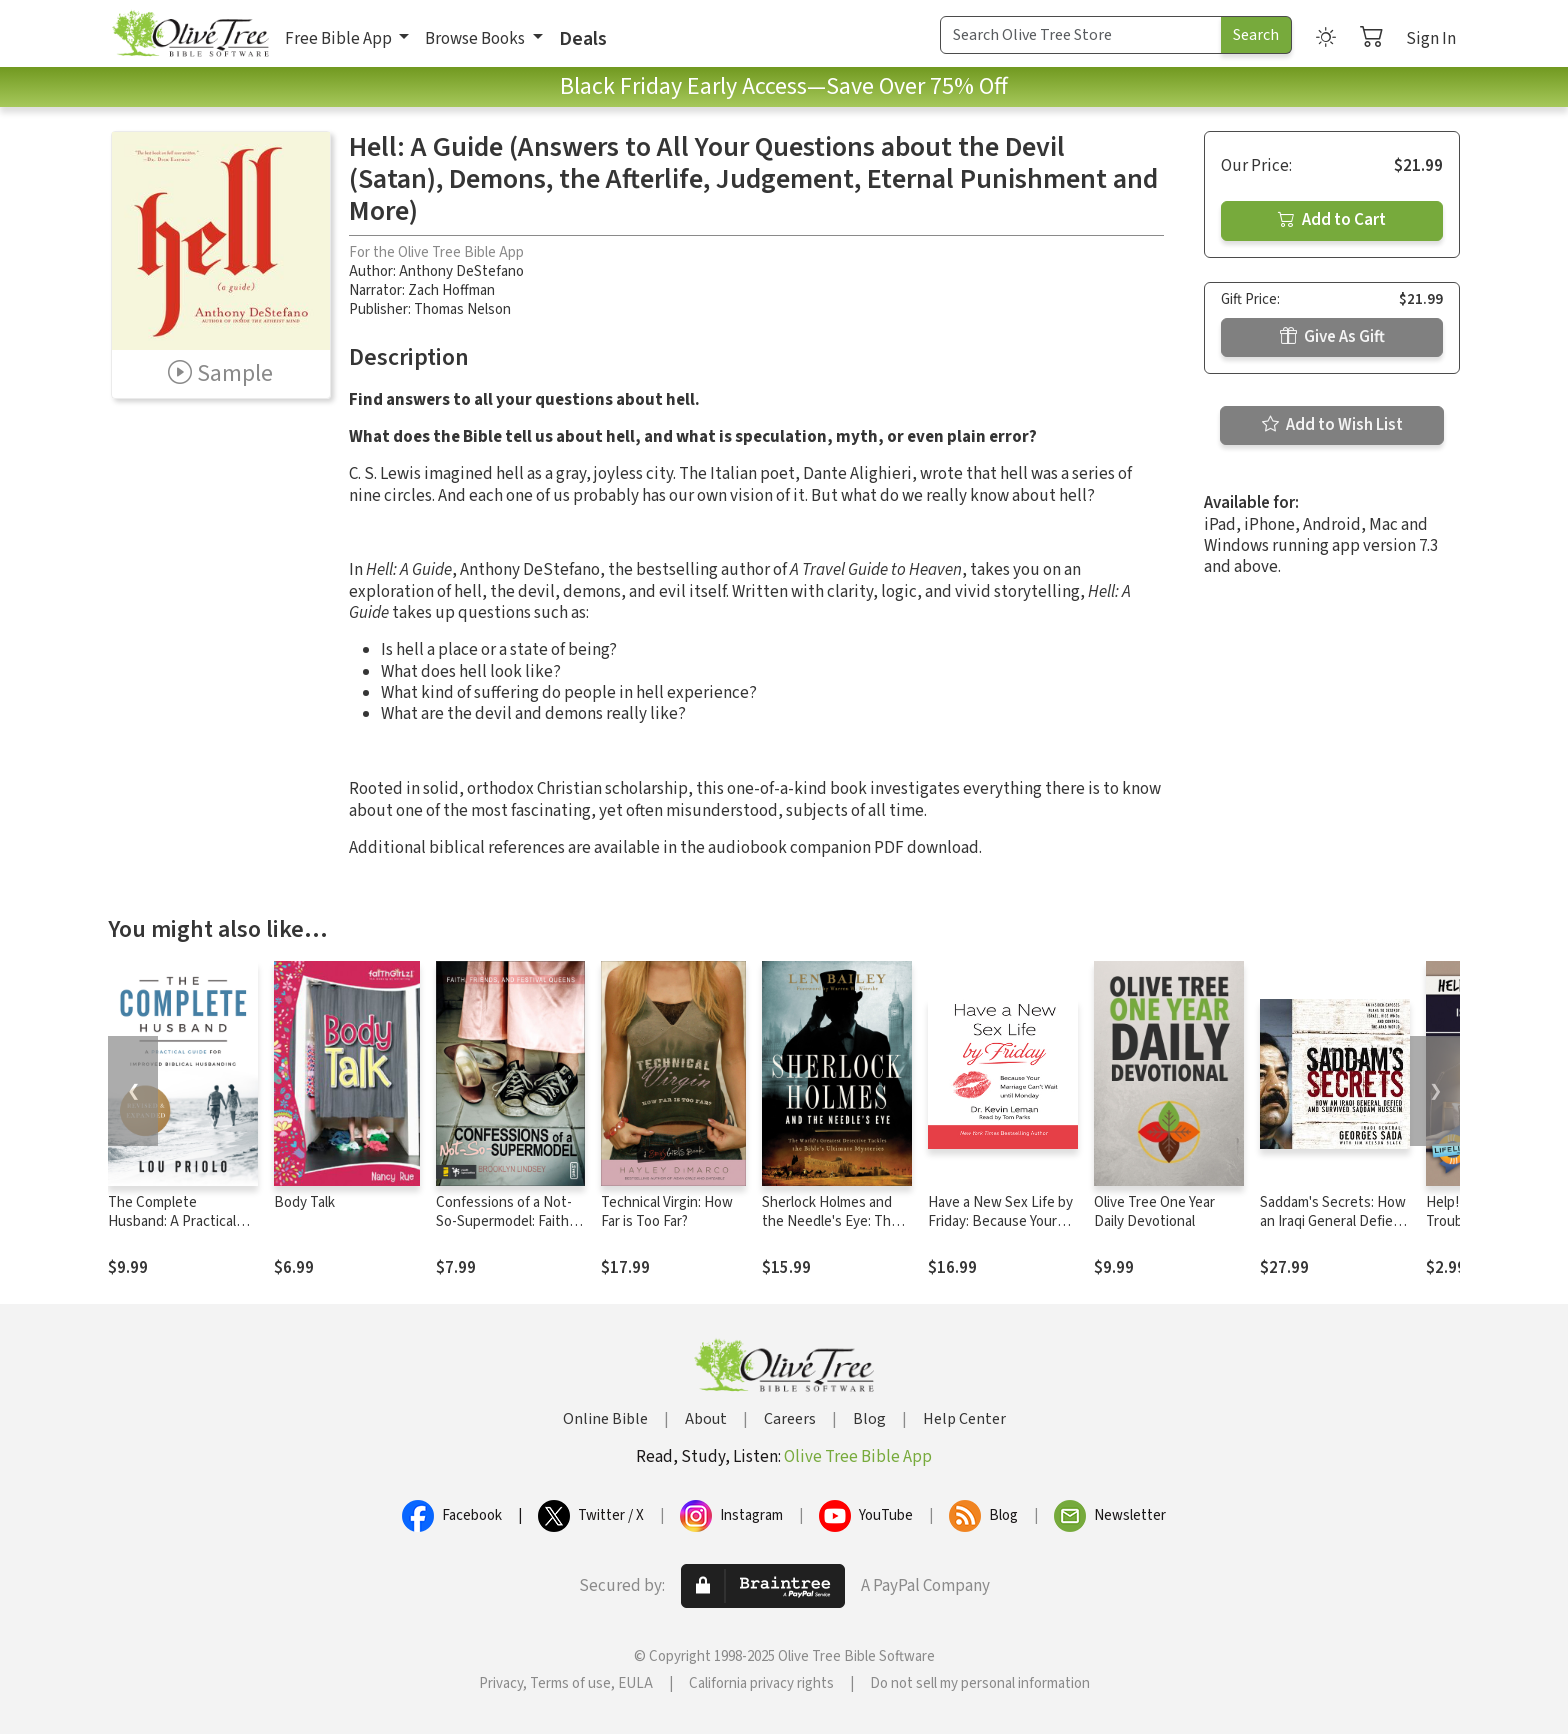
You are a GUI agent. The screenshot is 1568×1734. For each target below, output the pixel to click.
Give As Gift (1332, 337)
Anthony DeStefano (461, 271)
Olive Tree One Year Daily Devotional (1154, 1212)
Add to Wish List (1332, 425)
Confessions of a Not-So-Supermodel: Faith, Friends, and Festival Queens (504, 1231)
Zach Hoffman (451, 290)
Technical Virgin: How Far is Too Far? (667, 1212)
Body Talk (304, 1202)
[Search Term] (1081, 35)
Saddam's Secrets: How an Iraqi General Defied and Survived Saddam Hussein (1333, 1231)
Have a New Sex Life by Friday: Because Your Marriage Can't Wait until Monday (1000, 1231)
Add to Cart (1332, 220)
